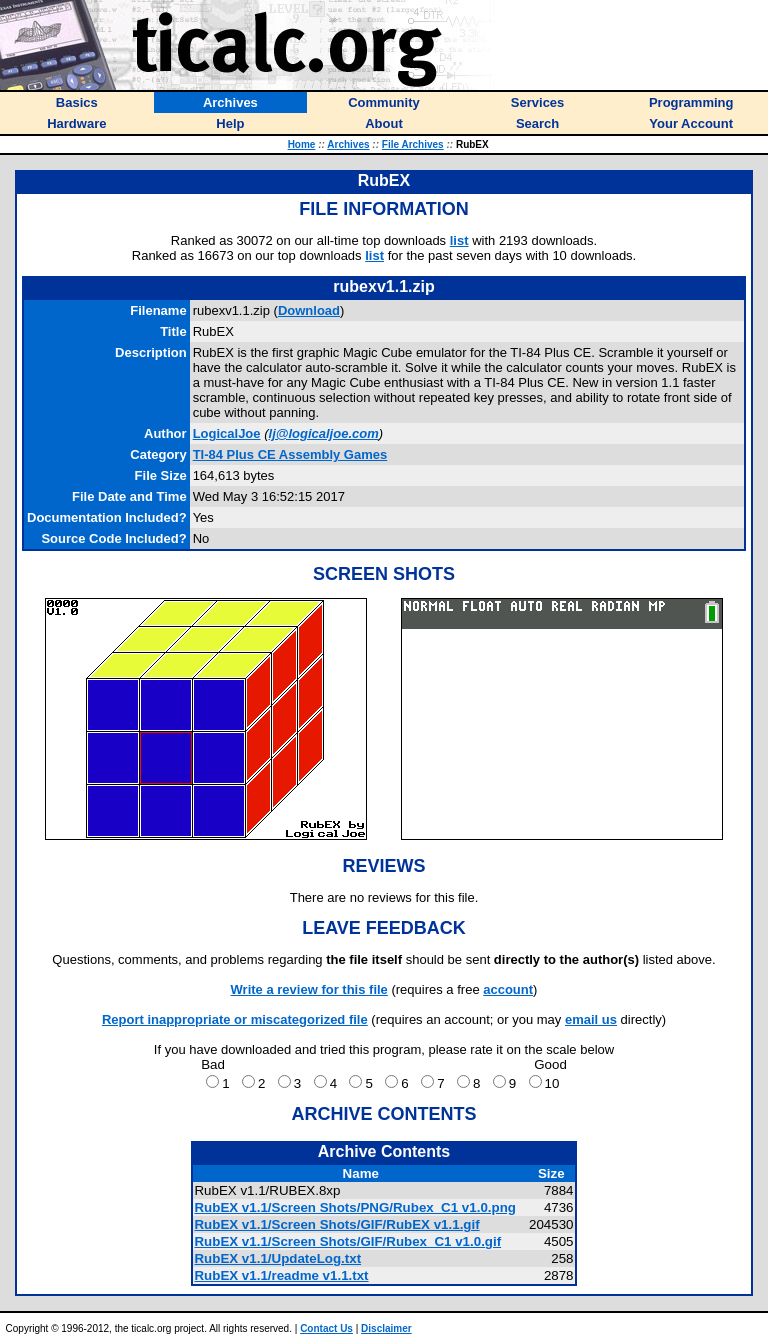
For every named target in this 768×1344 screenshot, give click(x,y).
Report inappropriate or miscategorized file (235, 1019)
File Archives (413, 144)
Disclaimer (386, 1328)
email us (591, 1019)
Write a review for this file (309, 989)
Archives (348, 144)
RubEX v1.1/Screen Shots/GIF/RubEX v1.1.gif (336, 1224)
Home (302, 144)
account (508, 989)
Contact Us (326, 1328)
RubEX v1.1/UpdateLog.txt (277, 1258)
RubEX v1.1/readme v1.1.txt (281, 1275)
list (459, 240)
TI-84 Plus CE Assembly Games (290, 454)
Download (309, 310)
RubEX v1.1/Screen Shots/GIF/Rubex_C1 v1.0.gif (347, 1241)
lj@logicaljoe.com (324, 433)
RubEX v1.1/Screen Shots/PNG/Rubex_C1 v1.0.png (354, 1207)
